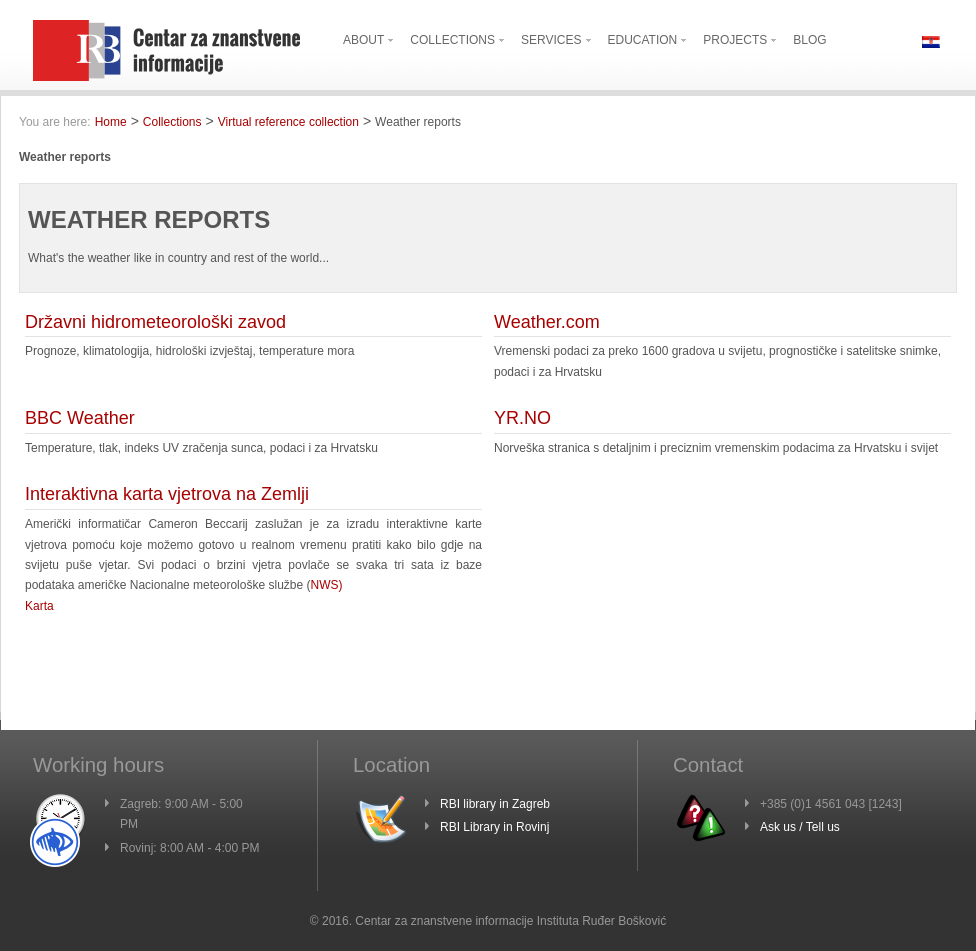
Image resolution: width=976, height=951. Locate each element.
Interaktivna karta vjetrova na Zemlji (167, 494)
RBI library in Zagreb (495, 804)
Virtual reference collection (288, 122)
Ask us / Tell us (800, 827)
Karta (39, 606)
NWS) (327, 585)
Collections (172, 122)
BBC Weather (80, 418)
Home (111, 122)
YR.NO (522, 418)
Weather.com (547, 322)
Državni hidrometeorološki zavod (155, 322)
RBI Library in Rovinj (494, 827)
